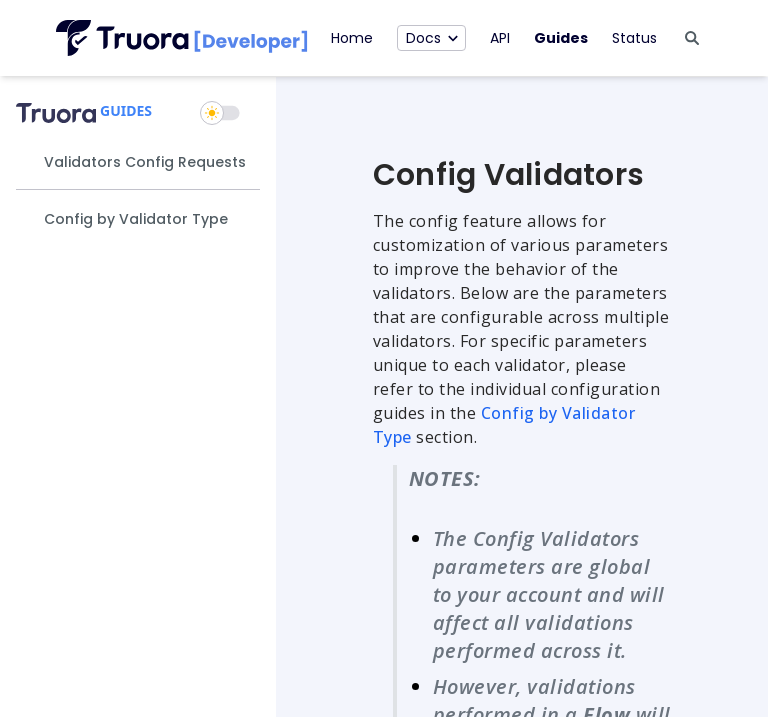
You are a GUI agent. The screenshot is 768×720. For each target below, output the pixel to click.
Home (352, 38)
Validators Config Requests (145, 162)
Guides (561, 38)
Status (634, 38)
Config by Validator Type (136, 219)
